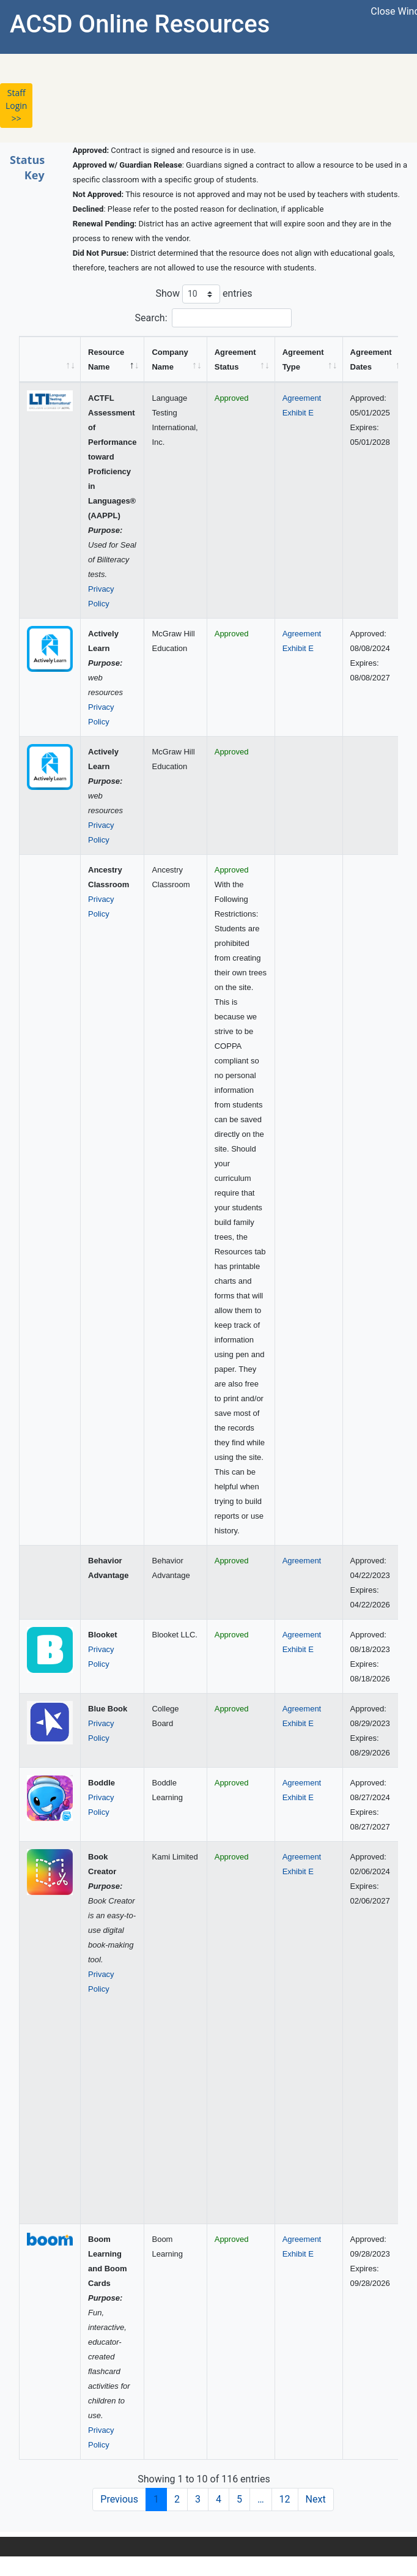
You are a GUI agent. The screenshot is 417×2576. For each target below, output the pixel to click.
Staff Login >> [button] (16, 105)
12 (284, 2499)
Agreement (302, 398)
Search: (213, 317)
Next (316, 2499)
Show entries (203, 294)
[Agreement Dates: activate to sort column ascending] (377, 359)
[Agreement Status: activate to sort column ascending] (241, 359)
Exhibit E (298, 412)
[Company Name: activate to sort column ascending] (175, 359)
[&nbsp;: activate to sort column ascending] (50, 359)
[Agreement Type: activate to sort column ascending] (309, 359)
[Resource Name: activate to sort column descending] (112, 359)
